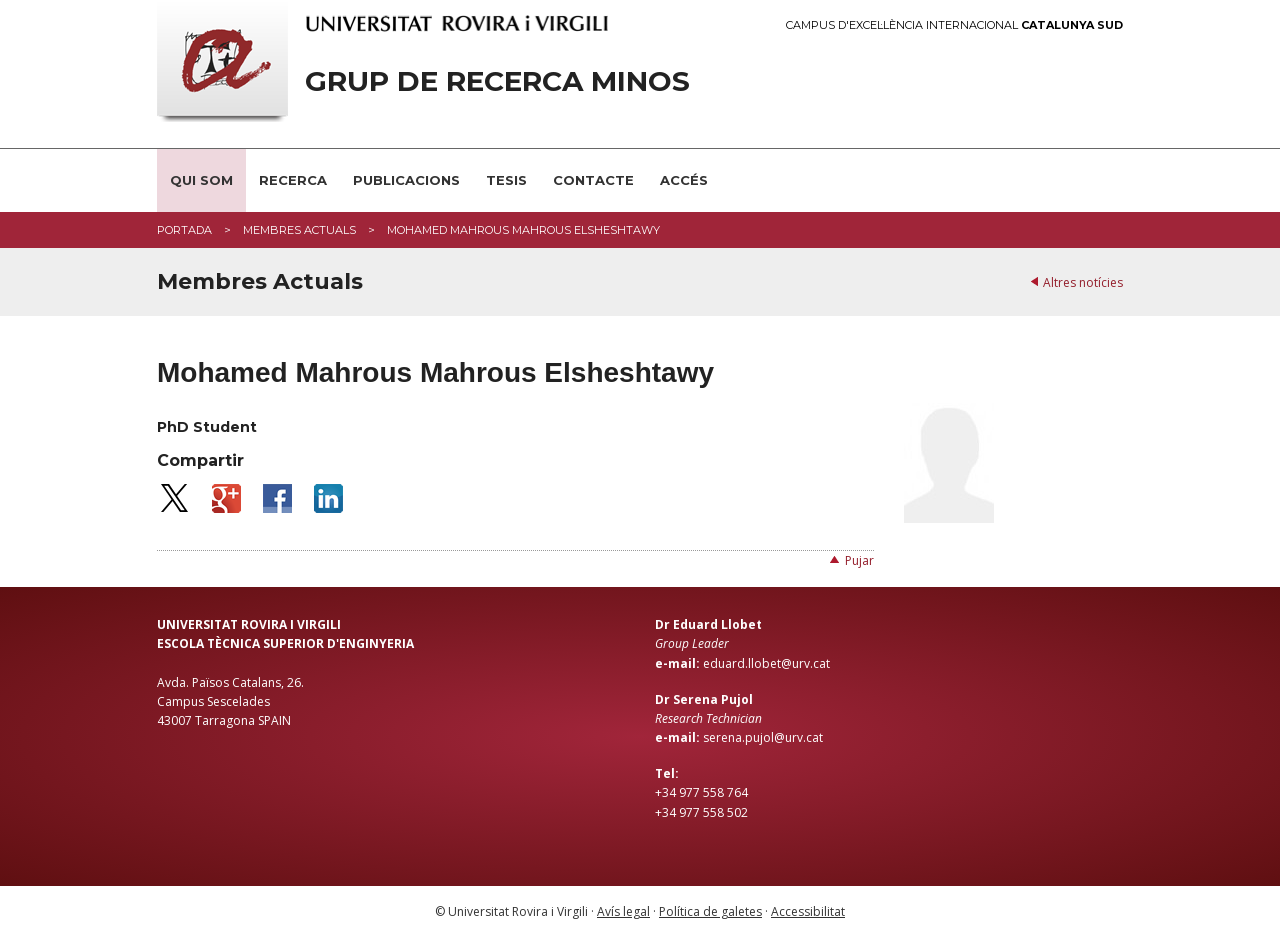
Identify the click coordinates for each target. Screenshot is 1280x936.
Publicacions (406, 180)
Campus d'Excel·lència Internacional (954, 25)
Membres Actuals (299, 230)
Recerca (293, 180)
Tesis (506, 180)
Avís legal (623, 911)
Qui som (201, 180)
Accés (684, 180)
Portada (184, 230)
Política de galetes (710, 911)
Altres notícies (1083, 282)
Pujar (859, 560)
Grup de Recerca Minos (497, 81)
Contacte (593, 180)
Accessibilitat (808, 911)
